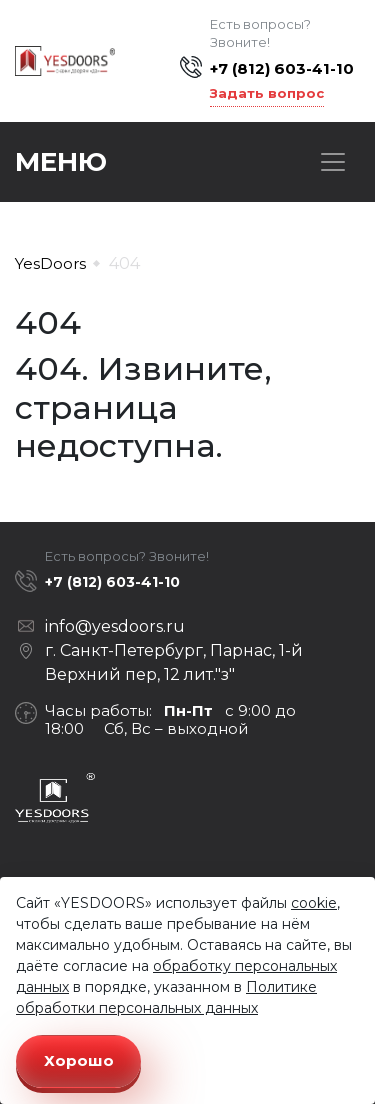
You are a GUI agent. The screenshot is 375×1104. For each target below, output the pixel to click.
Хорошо (79, 1060)
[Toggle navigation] (333, 162)
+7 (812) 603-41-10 (282, 68)
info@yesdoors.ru (115, 626)
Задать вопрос (267, 93)
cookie (314, 903)
